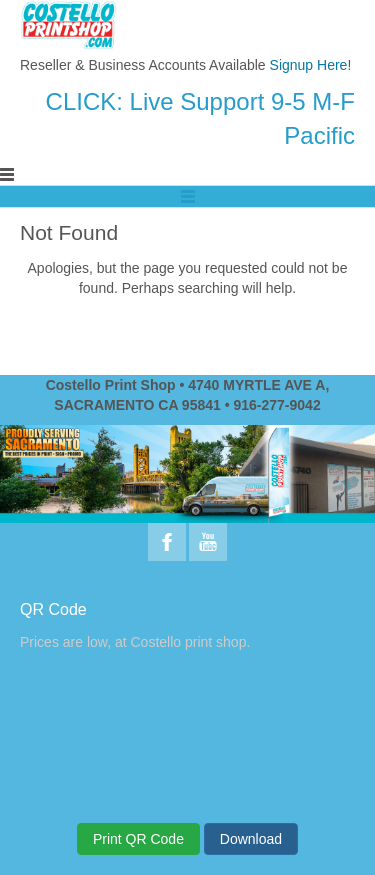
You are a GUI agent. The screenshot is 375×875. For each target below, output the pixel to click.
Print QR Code (138, 839)
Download (251, 839)
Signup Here (309, 65)
